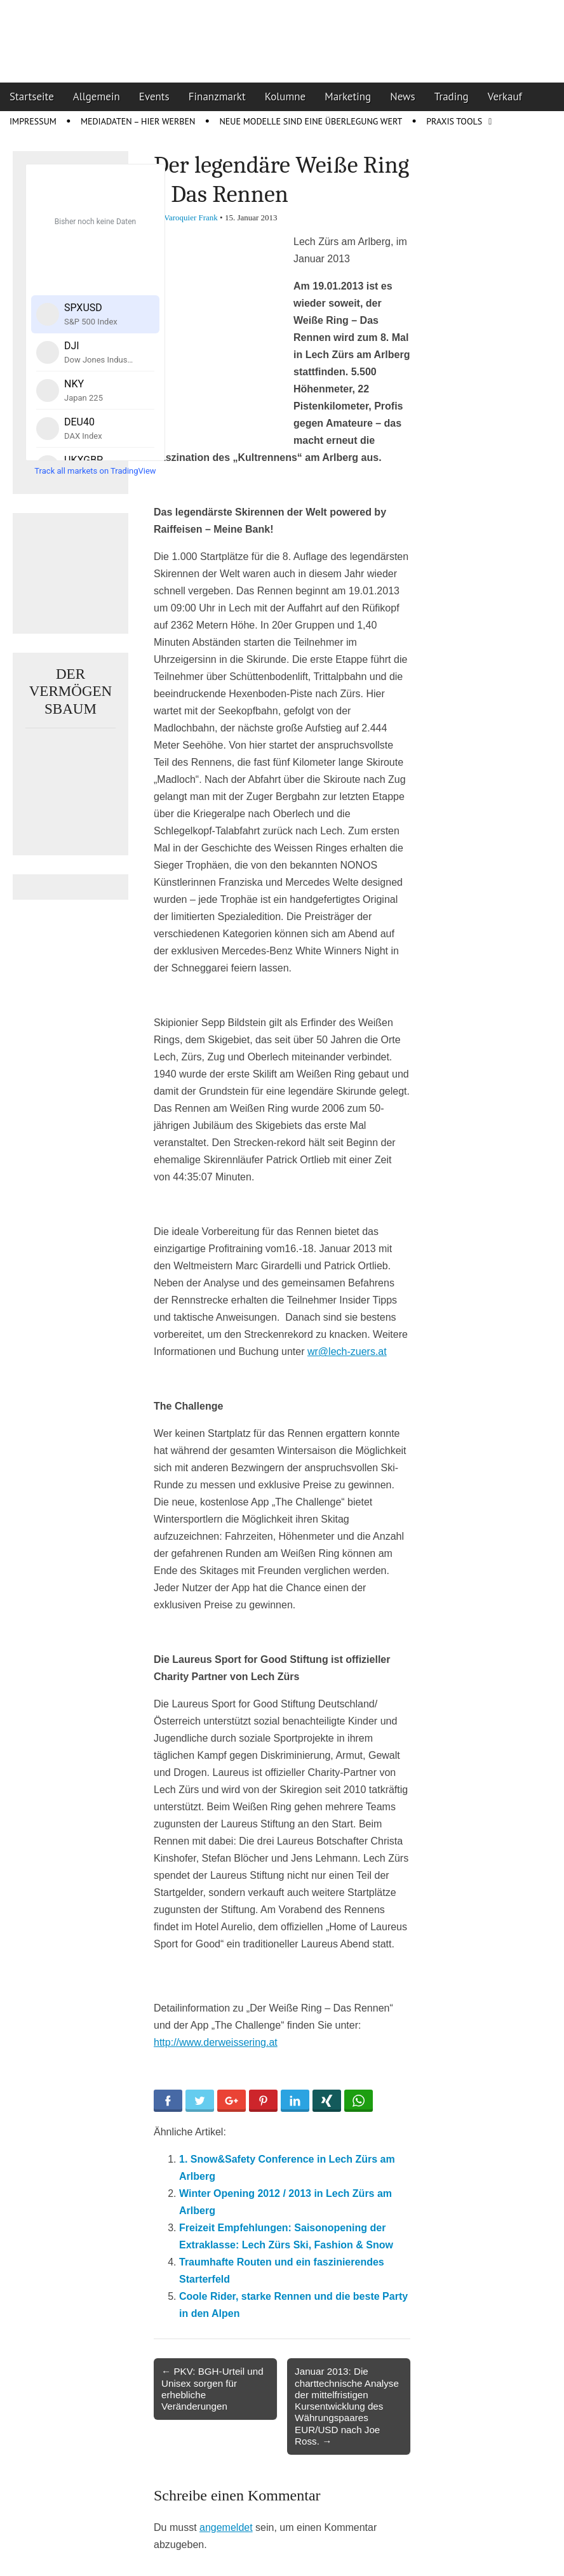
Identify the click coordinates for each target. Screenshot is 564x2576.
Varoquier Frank (191, 217)
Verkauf (505, 96)
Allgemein (96, 96)
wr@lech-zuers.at (347, 1351)
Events (154, 96)
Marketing (348, 96)
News (402, 96)
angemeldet (226, 2527)
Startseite (32, 96)
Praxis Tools (454, 121)
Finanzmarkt (217, 96)
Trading (451, 96)
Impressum (33, 121)
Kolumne (285, 96)
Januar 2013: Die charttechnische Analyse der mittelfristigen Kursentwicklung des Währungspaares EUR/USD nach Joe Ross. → (347, 2406)
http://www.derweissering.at (216, 2042)
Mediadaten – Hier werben (138, 121)
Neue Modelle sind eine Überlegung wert (310, 121)
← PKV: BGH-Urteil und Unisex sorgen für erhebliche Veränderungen (212, 2389)
